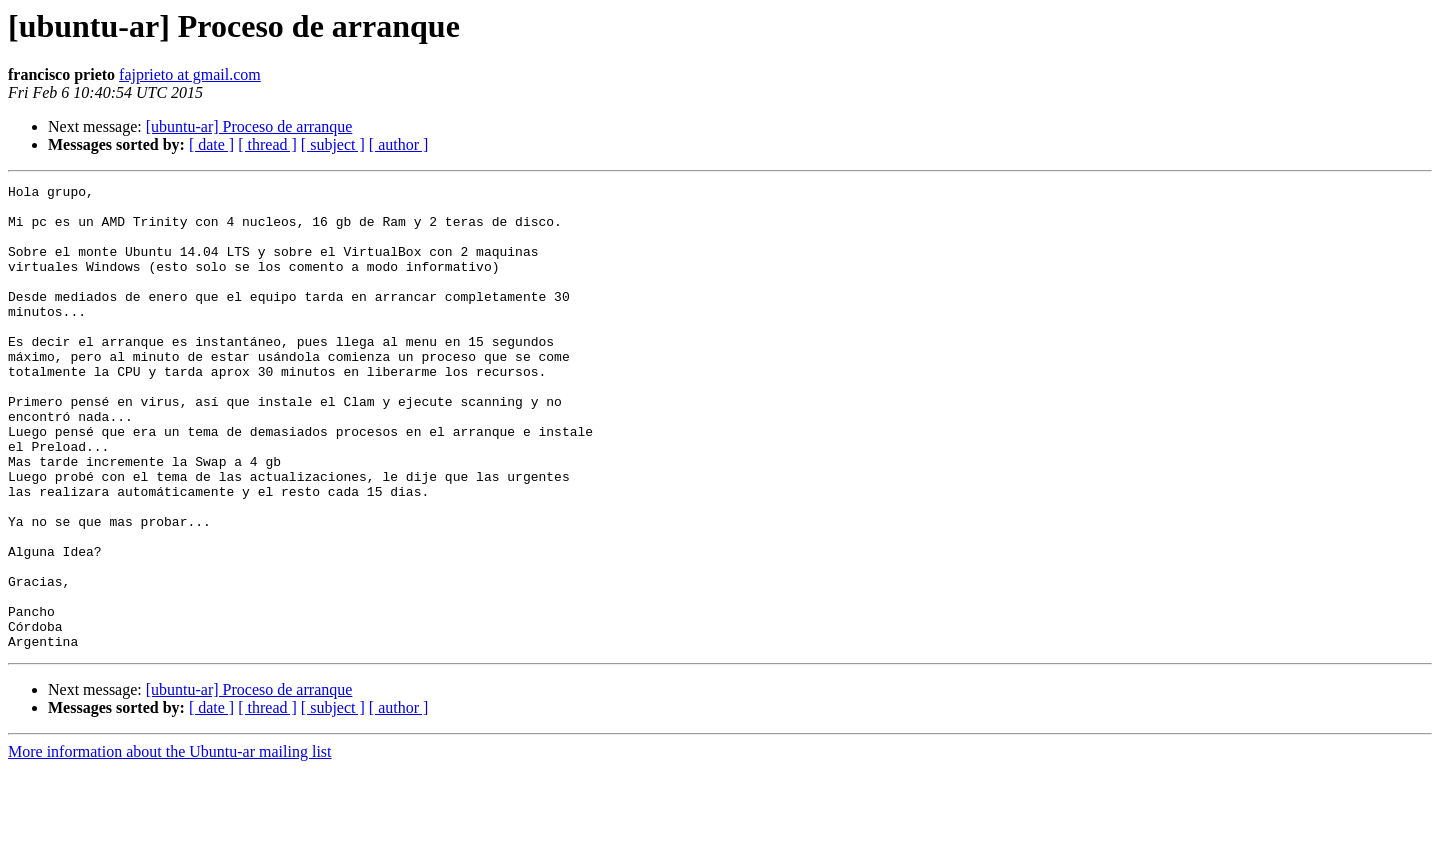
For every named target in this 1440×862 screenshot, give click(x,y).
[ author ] (399, 144)
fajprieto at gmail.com (190, 74)
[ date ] (211, 144)
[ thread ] (267, 144)
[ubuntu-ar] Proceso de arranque (249, 126)
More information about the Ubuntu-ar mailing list (170, 844)
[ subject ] (333, 144)
